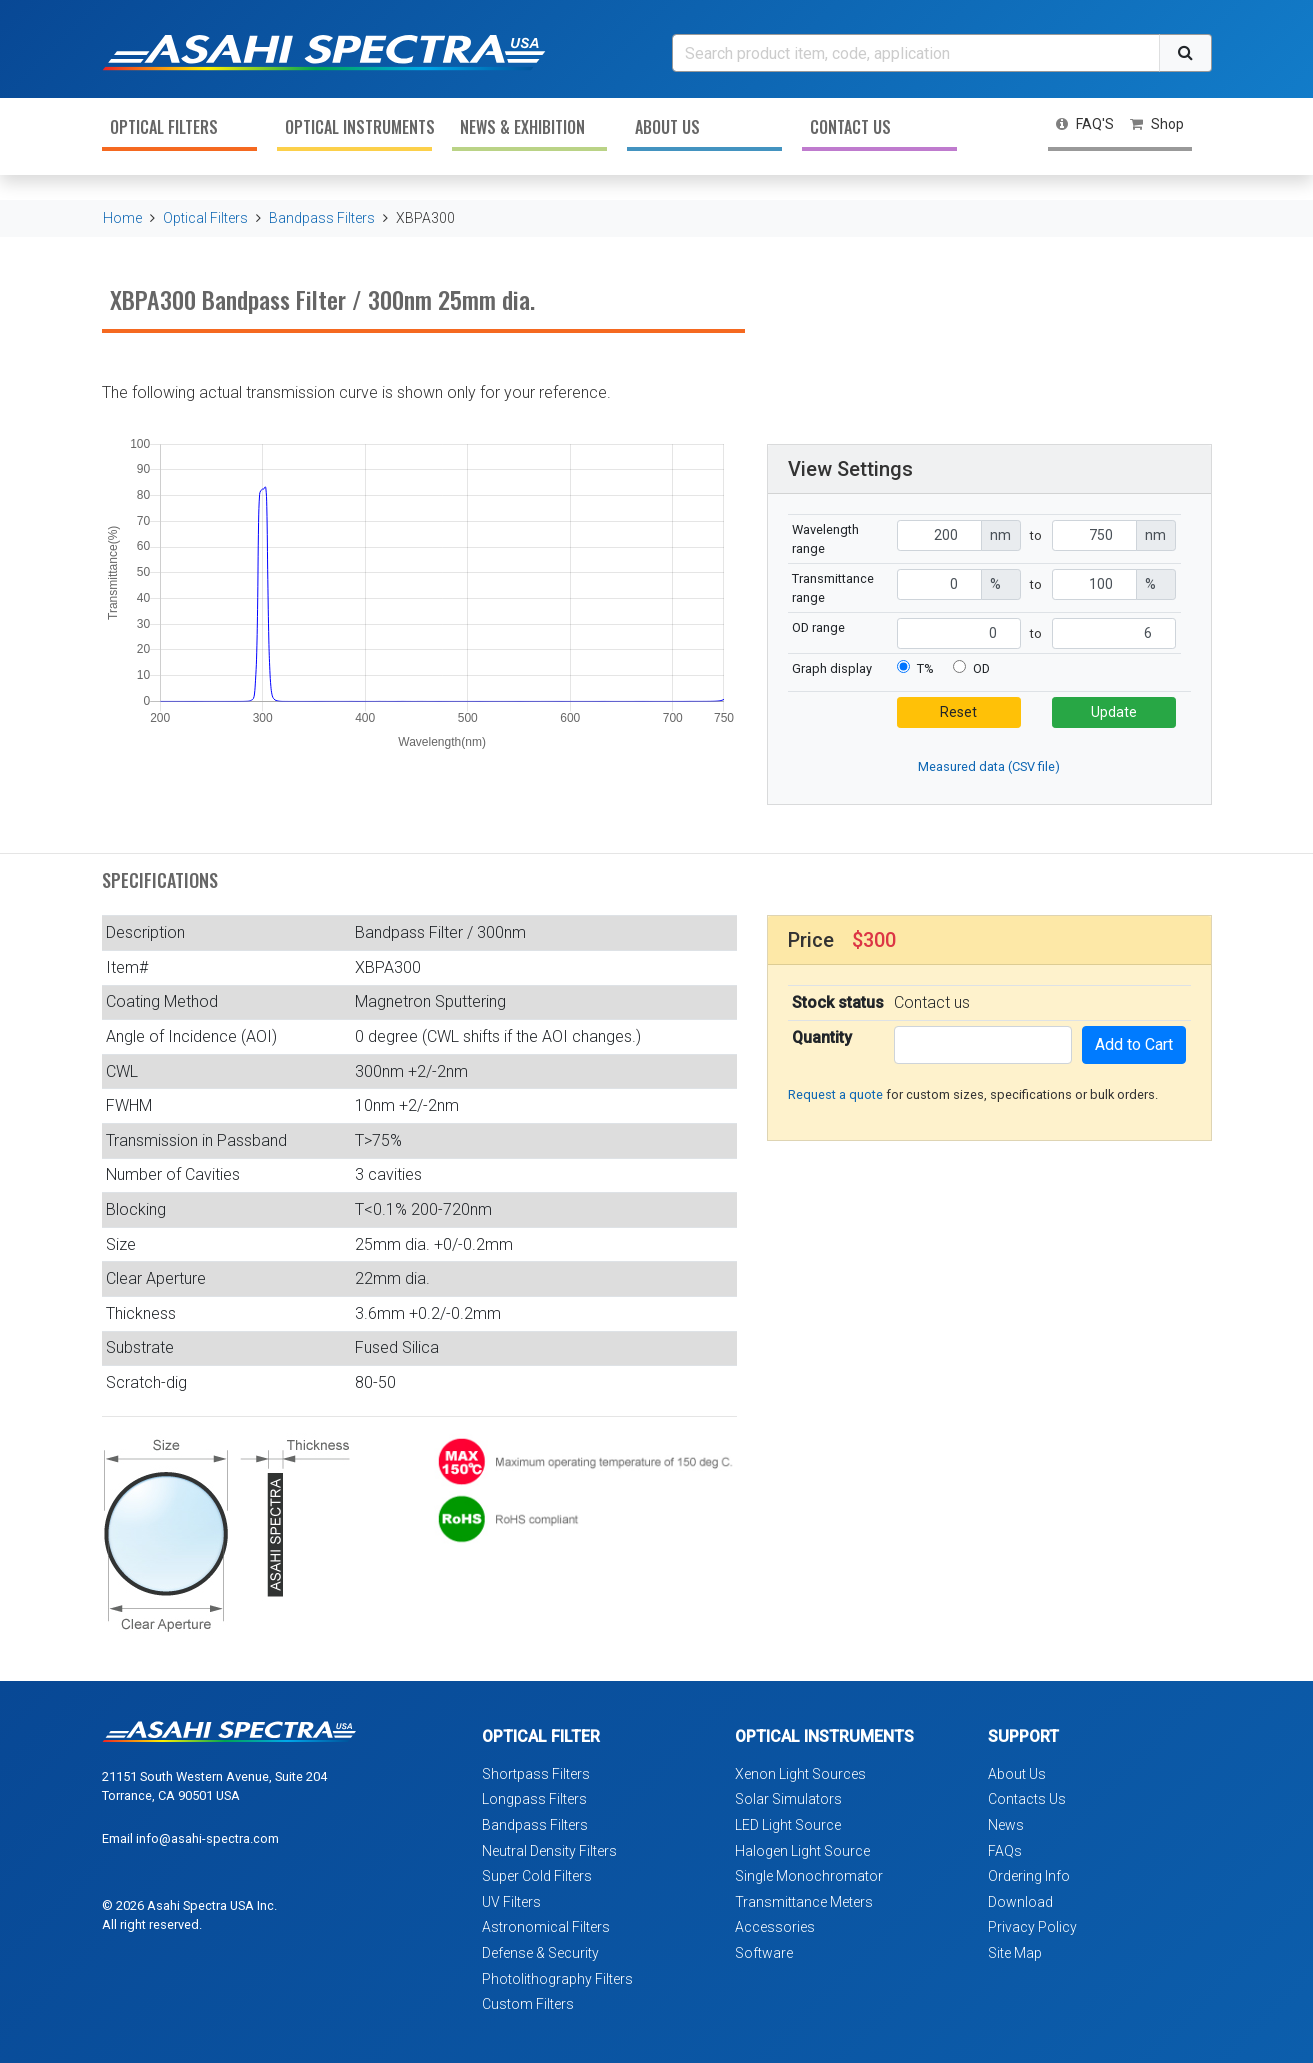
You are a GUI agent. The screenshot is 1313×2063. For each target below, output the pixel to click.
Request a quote (835, 1094)
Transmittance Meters (804, 1902)
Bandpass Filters (322, 218)
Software (764, 1953)
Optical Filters (164, 127)
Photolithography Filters (557, 1979)
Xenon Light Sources (800, 1774)
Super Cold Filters (537, 1876)
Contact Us (850, 127)
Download (1020, 1902)
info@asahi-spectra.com (207, 1838)
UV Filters (511, 1902)
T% (925, 668)
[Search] (916, 53)
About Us (667, 127)
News (1006, 1825)
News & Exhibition (522, 127)
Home (122, 218)
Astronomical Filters (546, 1927)
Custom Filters (528, 2004)
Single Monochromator (809, 1876)
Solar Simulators (788, 1799)
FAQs (1005, 1851)
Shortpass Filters (536, 1774)
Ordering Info (1029, 1876)
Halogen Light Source (802, 1851)
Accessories (775, 1927)
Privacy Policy (1032, 1927)
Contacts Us (1027, 1799)
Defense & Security (540, 1953)
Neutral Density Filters (549, 1851)
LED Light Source (788, 1825)
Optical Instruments (358, 127)
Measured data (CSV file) (989, 766)
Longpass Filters (534, 1799)
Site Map (1015, 1953)
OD (981, 668)
